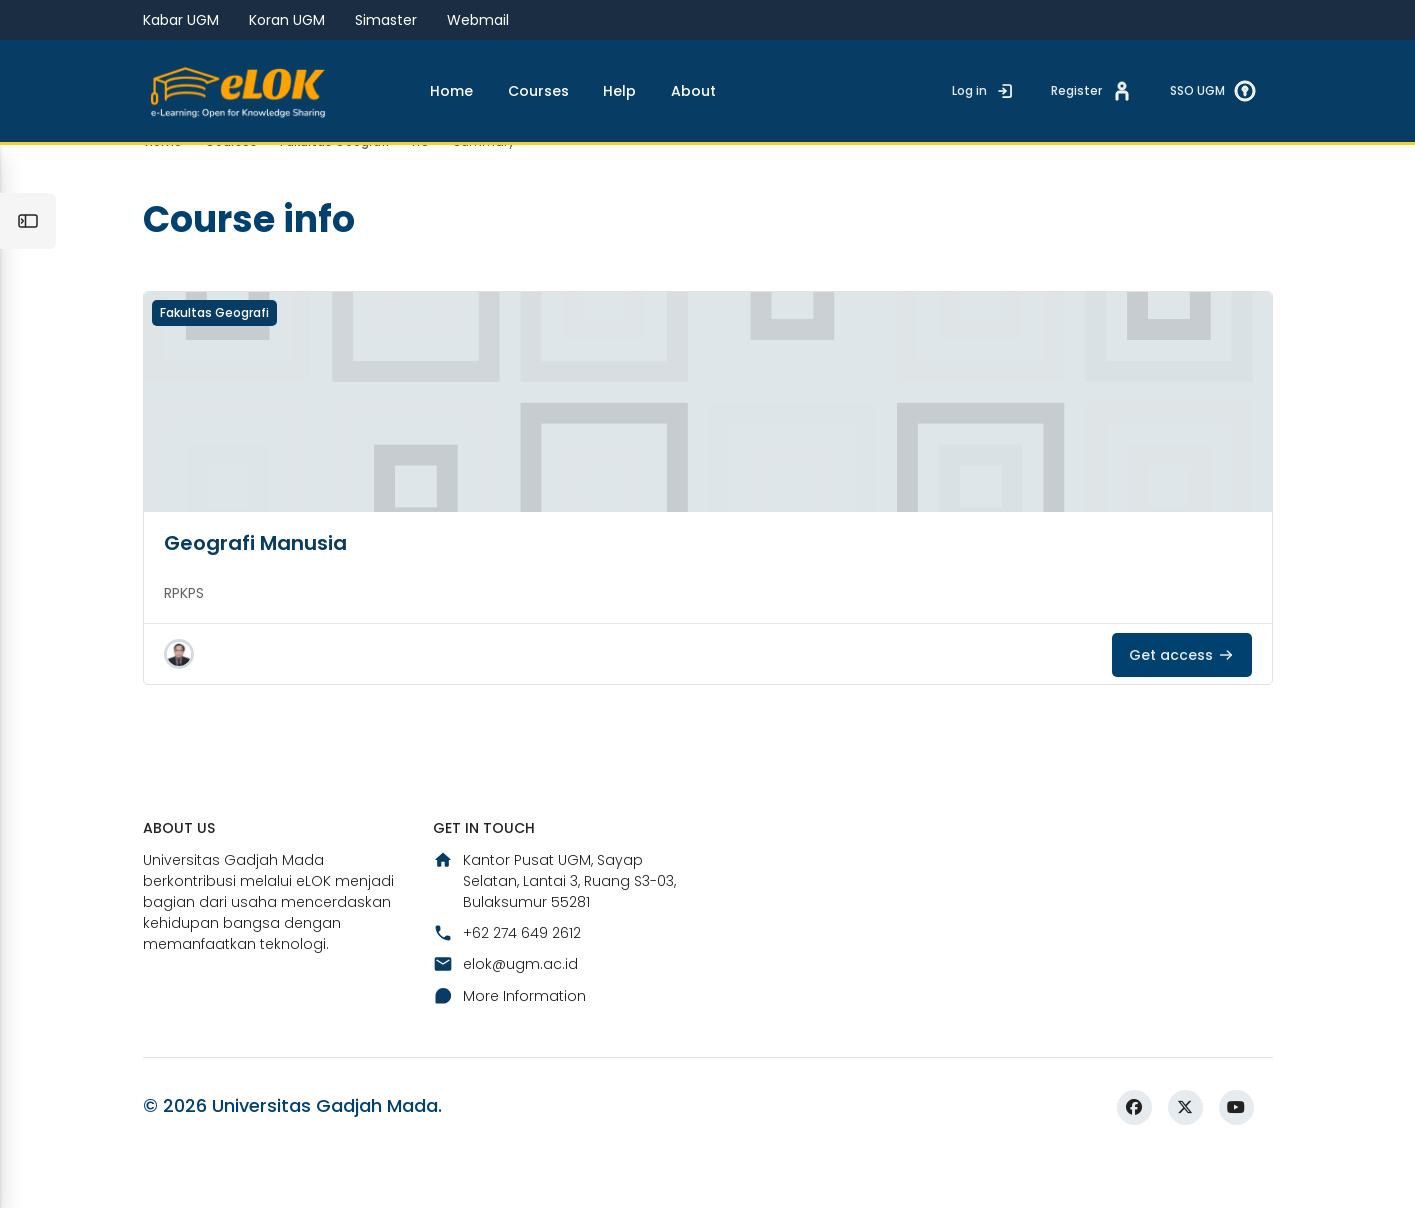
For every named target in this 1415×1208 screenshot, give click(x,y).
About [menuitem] (693, 91)
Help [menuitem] (619, 91)
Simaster (386, 20)
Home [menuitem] (451, 91)
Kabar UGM (181, 20)
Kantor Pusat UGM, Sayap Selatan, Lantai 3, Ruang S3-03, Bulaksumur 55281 (554, 928)
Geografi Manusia (255, 588)
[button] (179, 699)
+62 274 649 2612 (507, 980)
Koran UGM (287, 20)
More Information (509, 1043)
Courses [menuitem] (538, 91)
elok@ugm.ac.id (505, 1012)
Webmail (478, 20)
